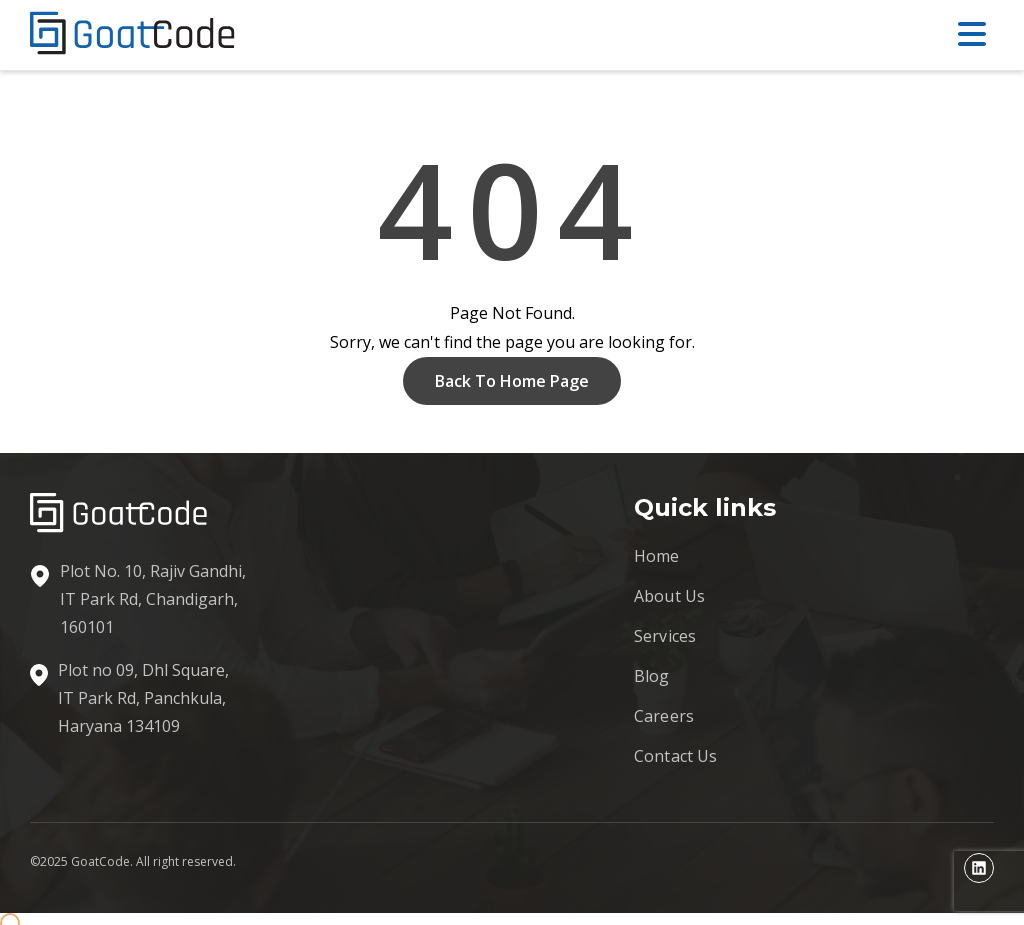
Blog (652, 676)
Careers (664, 716)
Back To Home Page (512, 381)
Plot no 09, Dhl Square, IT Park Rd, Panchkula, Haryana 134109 (143, 698)
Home (657, 556)
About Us (669, 596)
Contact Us (676, 756)
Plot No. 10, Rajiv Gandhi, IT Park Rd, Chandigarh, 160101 (153, 599)
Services (665, 636)
